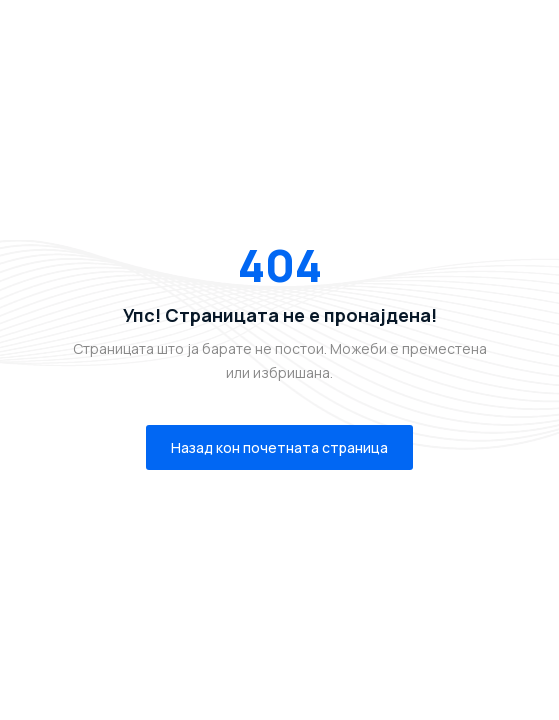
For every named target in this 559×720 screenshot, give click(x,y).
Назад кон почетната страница (279, 447)
